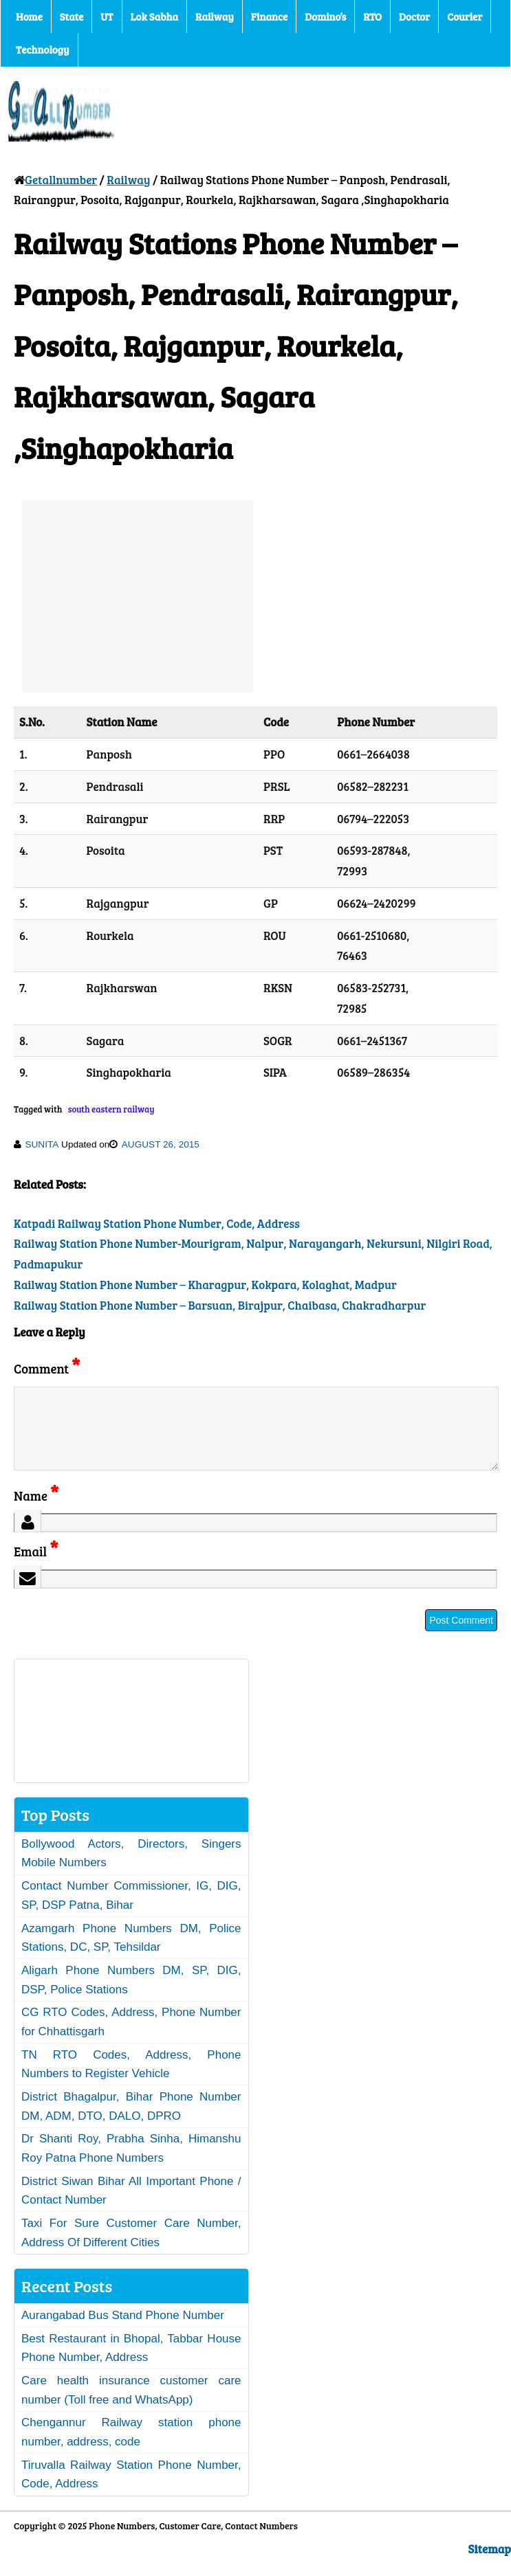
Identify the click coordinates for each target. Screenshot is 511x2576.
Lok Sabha (155, 16)
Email (36, 1567)
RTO (372, 16)
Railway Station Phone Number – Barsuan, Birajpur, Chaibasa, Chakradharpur (220, 1305)
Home (29, 16)
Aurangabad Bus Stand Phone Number (122, 2331)
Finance (269, 16)
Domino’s (325, 16)
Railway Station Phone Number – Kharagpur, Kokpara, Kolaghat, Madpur (205, 1284)
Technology (42, 49)
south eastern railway (111, 1109)
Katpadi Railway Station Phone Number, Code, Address (157, 1223)
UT (106, 16)
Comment (47, 1368)
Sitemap (489, 2565)
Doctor (414, 16)
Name (36, 1512)
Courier (464, 16)
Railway (214, 16)
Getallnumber (61, 180)
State (71, 16)
